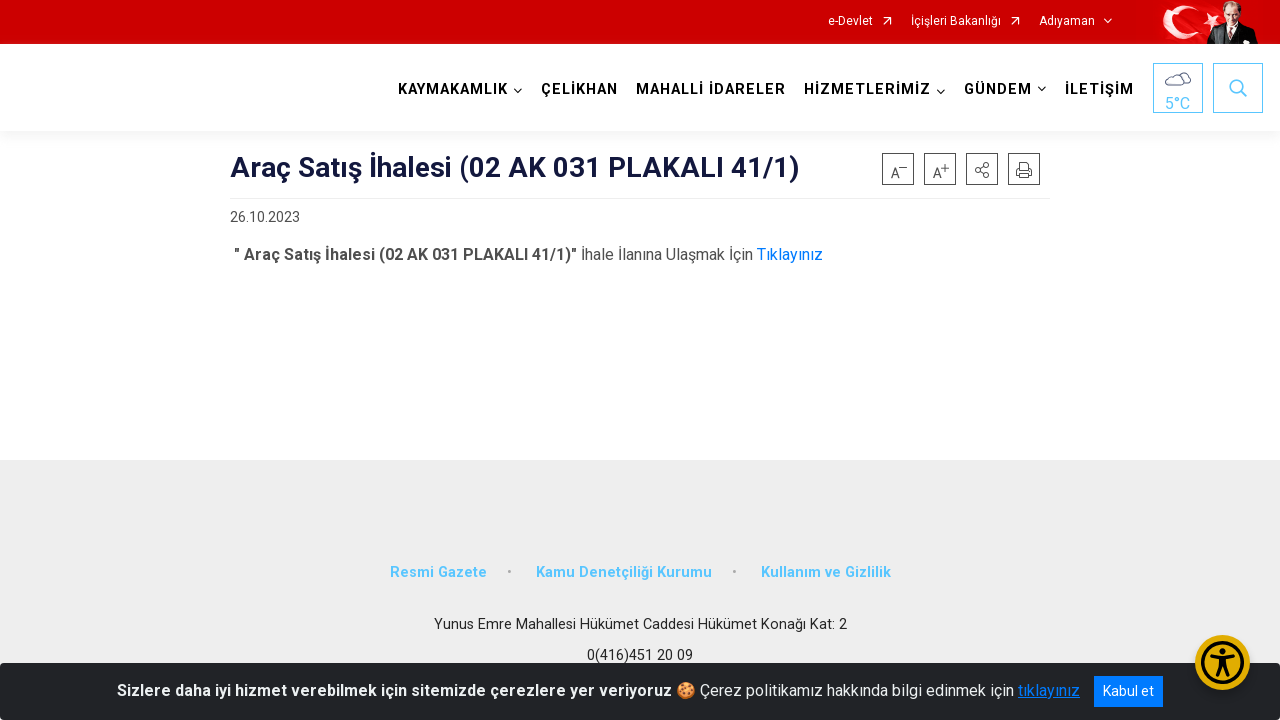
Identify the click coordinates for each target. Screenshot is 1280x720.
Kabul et (1128, 691)
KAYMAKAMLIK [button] (453, 89)
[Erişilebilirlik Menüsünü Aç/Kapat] (1222, 662)
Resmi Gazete (438, 572)
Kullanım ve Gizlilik (826, 572)
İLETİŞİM (1099, 89)
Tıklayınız (788, 254)
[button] (982, 169)
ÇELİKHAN (579, 89)
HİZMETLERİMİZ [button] (867, 89)
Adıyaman (1067, 21)
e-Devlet (850, 21)
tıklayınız (1049, 690)
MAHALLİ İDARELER (711, 89)
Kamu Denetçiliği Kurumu (624, 572)
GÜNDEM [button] (998, 89)
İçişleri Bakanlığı (956, 21)
